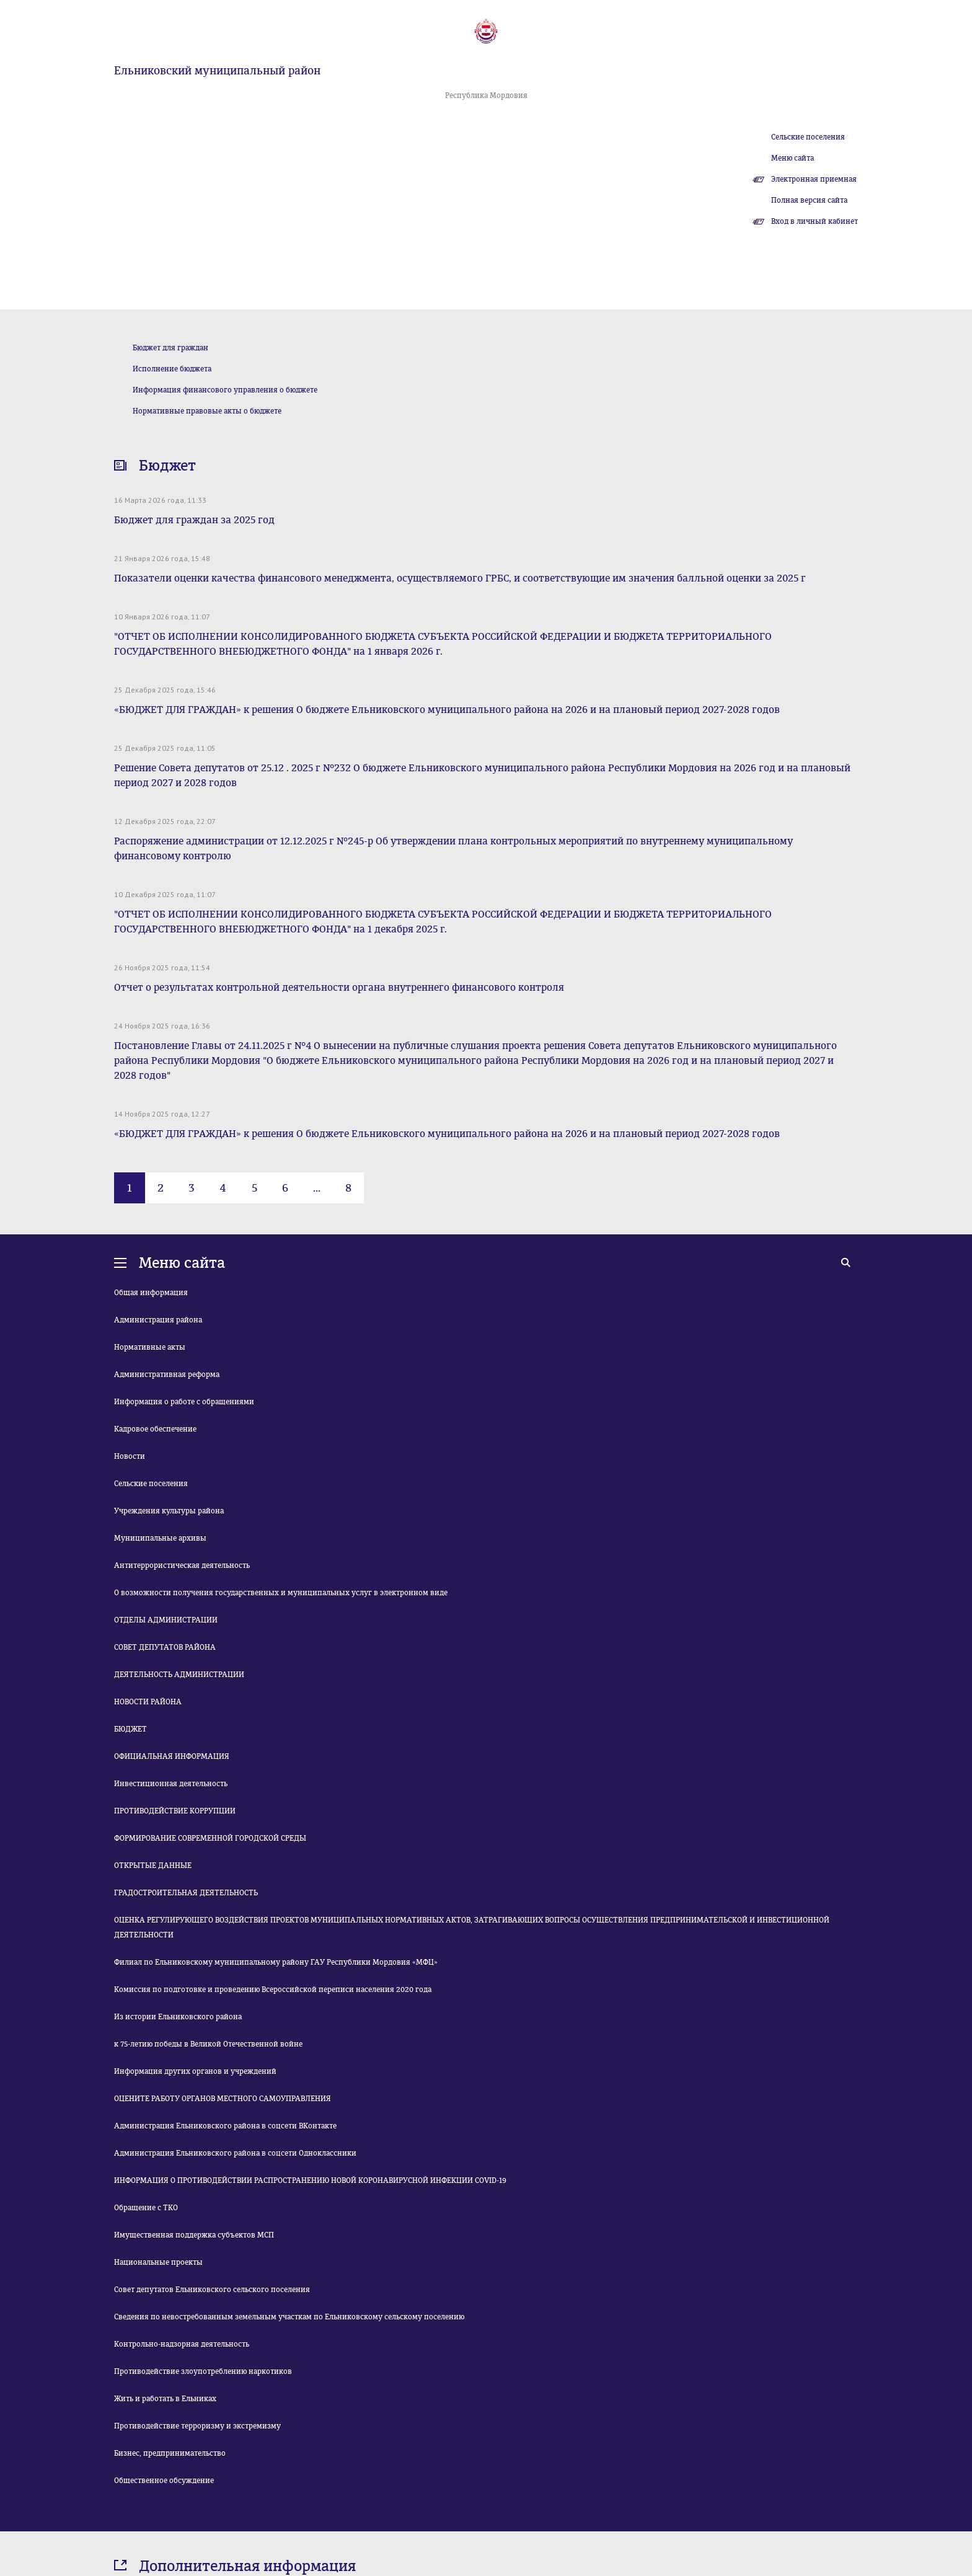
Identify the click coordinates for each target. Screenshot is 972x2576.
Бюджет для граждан (170, 347)
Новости (129, 1456)
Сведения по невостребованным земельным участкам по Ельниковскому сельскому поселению (289, 2317)
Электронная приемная (814, 179)
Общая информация (151, 1292)
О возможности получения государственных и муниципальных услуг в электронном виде (281, 1592)
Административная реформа (166, 1374)
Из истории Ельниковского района (178, 2016)
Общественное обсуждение (164, 2480)
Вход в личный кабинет (814, 221)
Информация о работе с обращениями (184, 1401)
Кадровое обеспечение (155, 1429)
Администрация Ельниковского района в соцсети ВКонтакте (225, 2126)
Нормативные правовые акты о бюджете (207, 411)
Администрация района (158, 1320)
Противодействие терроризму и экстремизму (197, 2426)
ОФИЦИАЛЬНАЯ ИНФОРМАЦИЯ (171, 1756)
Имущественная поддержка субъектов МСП (194, 2235)
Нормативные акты (149, 1347)
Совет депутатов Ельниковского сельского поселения (212, 2289)
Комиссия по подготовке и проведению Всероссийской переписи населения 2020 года (272, 1989)
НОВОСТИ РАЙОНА (148, 1701)
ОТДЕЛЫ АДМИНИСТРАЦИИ (166, 1620)
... (316, 1188)
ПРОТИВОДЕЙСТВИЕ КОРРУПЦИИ (175, 1811)
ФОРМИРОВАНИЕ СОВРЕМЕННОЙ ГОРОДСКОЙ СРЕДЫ (210, 1838)
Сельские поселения (808, 137)
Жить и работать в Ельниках (165, 2398)
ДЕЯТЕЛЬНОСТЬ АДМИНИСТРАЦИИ (179, 1674)
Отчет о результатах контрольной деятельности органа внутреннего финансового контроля (339, 987)
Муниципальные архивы (160, 1538)
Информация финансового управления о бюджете (225, 390)
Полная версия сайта (809, 200)
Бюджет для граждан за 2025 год (194, 520)
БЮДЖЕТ (130, 1729)
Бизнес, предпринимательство (170, 2453)
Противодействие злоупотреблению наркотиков (203, 2371)
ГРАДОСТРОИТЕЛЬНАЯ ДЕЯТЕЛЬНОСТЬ (186, 1892)
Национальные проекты (158, 2262)
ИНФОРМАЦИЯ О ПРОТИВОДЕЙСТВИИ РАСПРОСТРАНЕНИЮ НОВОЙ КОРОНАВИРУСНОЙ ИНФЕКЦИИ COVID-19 (310, 2180)
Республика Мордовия (486, 95)
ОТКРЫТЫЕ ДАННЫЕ (153, 1865)
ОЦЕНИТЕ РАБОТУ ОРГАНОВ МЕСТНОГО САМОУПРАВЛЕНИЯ (222, 2098)
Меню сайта (792, 158)
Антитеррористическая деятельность (182, 1565)
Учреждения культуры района (169, 1511)
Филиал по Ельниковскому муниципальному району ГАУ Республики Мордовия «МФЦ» (276, 1962)
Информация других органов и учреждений (195, 2071)
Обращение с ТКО (146, 2207)
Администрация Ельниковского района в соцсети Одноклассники (235, 2153)
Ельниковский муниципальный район (217, 70)
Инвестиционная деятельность (171, 1783)
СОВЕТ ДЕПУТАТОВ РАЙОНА (165, 1647)
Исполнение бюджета (172, 369)
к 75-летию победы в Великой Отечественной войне (208, 2044)
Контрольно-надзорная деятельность (181, 2344)
